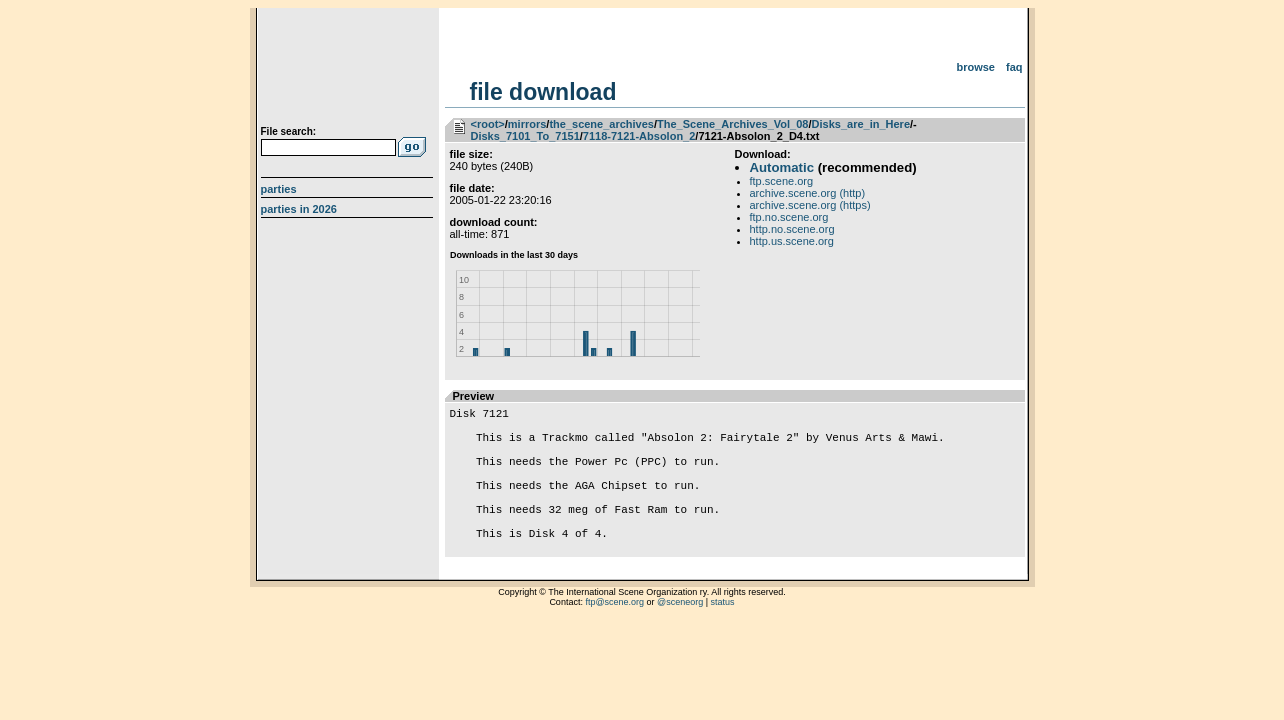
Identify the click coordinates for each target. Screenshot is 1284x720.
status (723, 638)
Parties (279, 189)
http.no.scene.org (792, 229)
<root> (488, 124)
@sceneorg (680, 638)
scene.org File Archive (349, 70)
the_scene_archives (601, 124)
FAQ (1014, 67)
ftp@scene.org (614, 638)
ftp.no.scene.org (789, 217)
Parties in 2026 (299, 209)
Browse (975, 67)
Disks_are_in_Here (861, 124)
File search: (289, 131)
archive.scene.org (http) (808, 193)
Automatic (782, 167)
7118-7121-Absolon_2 (639, 136)
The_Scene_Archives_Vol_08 (732, 124)
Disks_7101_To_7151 (525, 136)
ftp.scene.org (782, 181)
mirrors (527, 124)
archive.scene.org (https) (810, 205)
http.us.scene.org (792, 241)
